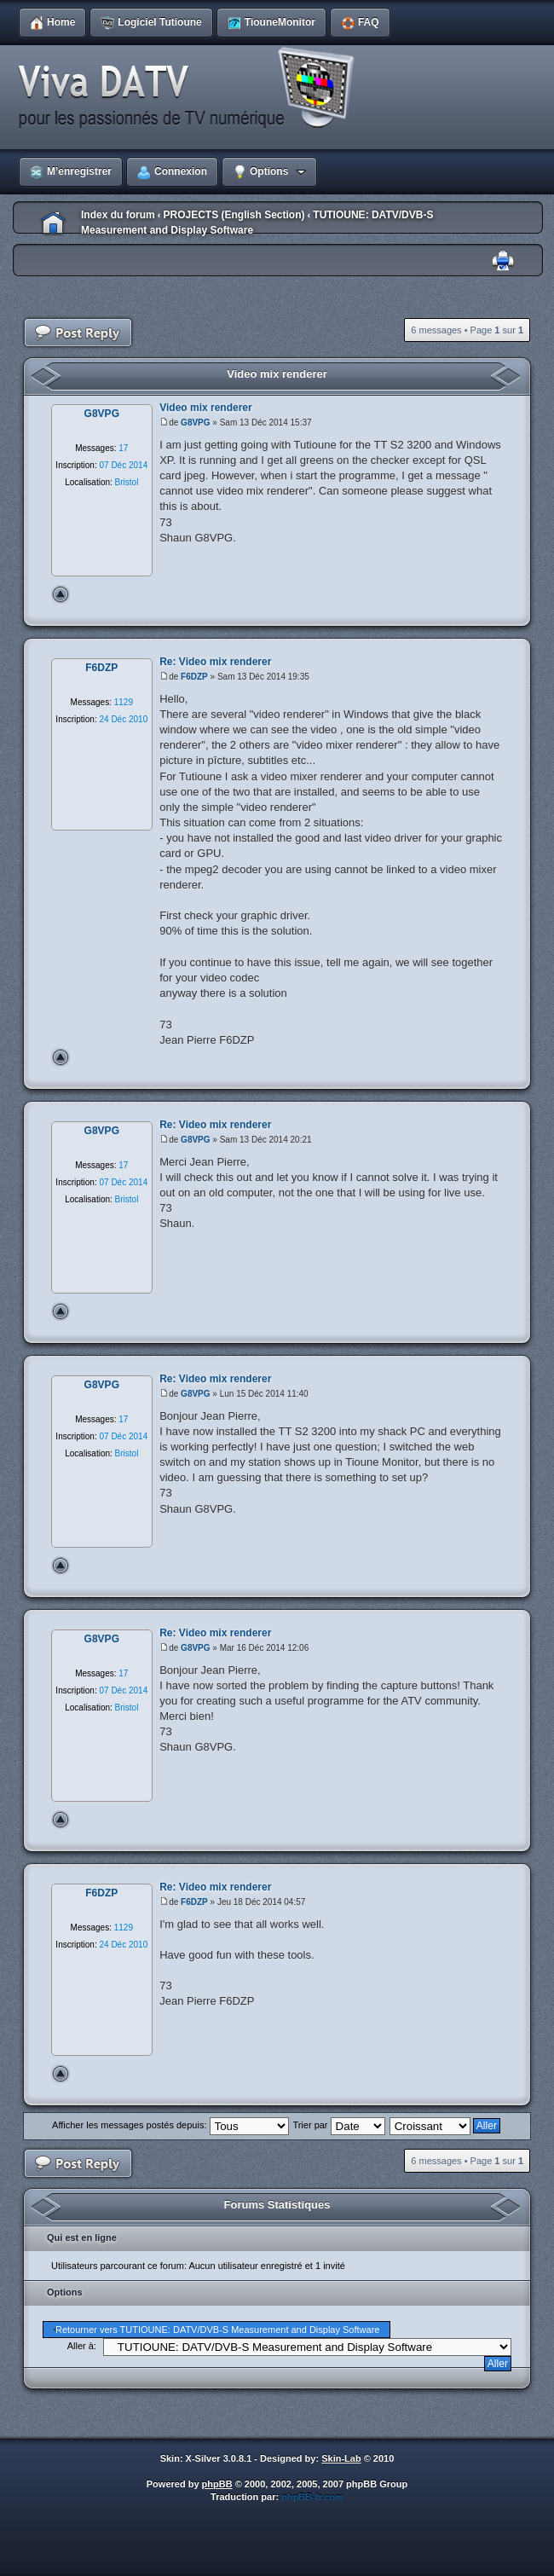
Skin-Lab (341, 2458)
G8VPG (195, 422)
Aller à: (81, 2346)
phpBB (217, 2484)
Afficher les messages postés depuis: (170, 2125)
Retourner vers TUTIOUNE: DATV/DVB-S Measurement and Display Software (217, 2329)
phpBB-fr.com (312, 2497)
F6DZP (194, 676)
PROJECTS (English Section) (233, 215)
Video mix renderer (277, 374)
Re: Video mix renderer (215, 662)
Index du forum (118, 215)
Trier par (338, 2125)
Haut (60, 594)
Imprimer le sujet (503, 261)
